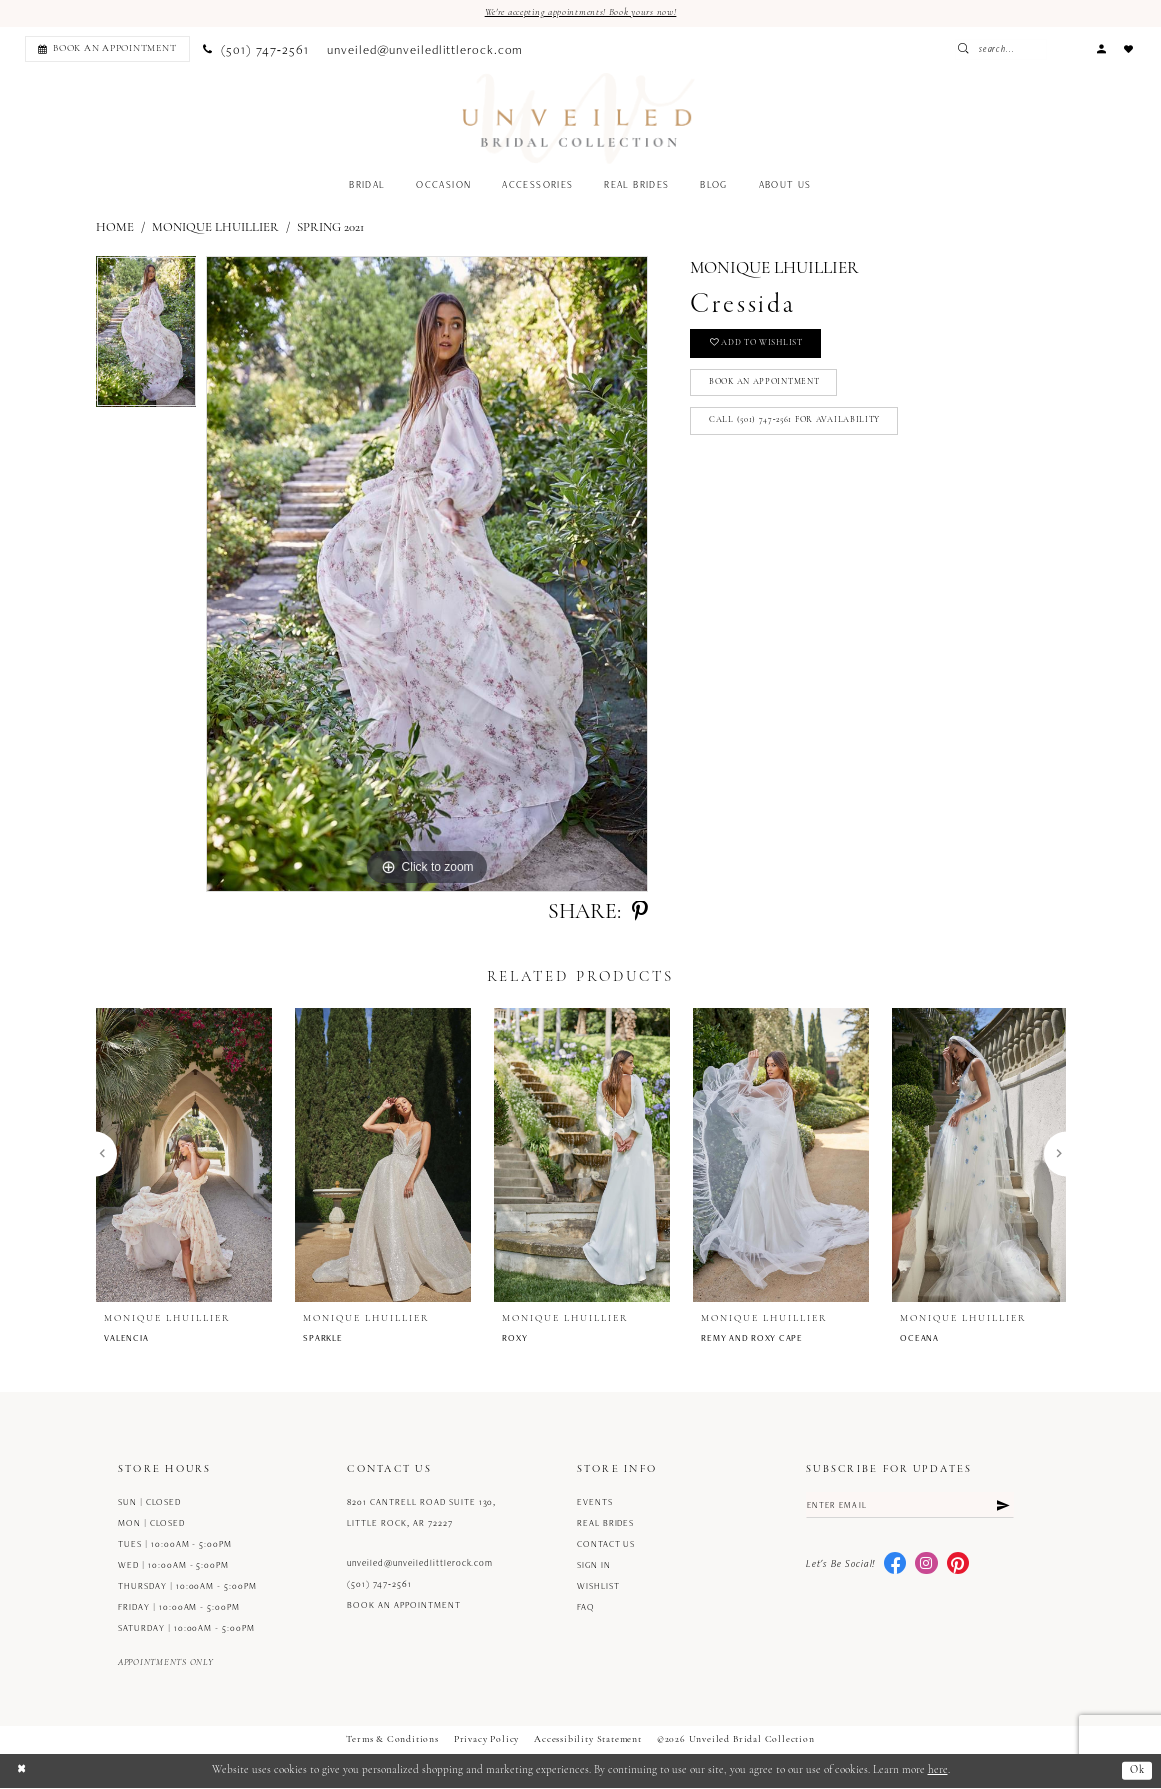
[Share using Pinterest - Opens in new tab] (640, 913)
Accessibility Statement (588, 1740)
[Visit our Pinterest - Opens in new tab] (958, 1566)
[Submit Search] (1007, 49)
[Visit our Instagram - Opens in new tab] (926, 1566)
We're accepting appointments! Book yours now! (581, 12)
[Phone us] (256, 50)
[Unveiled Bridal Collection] (578, 119)
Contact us (606, 1545)
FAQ (586, 1608)
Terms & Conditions (392, 1740)
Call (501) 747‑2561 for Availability (799, 427)
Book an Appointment (770, 386)
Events (595, 1503)
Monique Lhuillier (215, 228)
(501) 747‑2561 (379, 1584)
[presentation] (184, 1155)
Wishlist (598, 1587)
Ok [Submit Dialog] (1136, 1771)
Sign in (594, 1566)
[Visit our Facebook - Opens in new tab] (895, 1566)
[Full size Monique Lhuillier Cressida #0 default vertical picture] (427, 575)
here (938, 1771)
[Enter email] (910, 1506)
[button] (1101, 49)
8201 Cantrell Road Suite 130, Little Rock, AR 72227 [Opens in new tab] (421, 1513)
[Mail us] (425, 50)
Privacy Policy (486, 1740)
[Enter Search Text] (1040, 49)
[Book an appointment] (107, 49)
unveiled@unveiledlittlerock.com (420, 1563)
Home (115, 228)
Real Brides (606, 1524)
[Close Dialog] (22, 1771)
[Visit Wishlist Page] (1129, 49)
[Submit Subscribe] (1002, 1506)
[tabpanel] (146, 338)
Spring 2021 (330, 228)
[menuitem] (104, 49)
